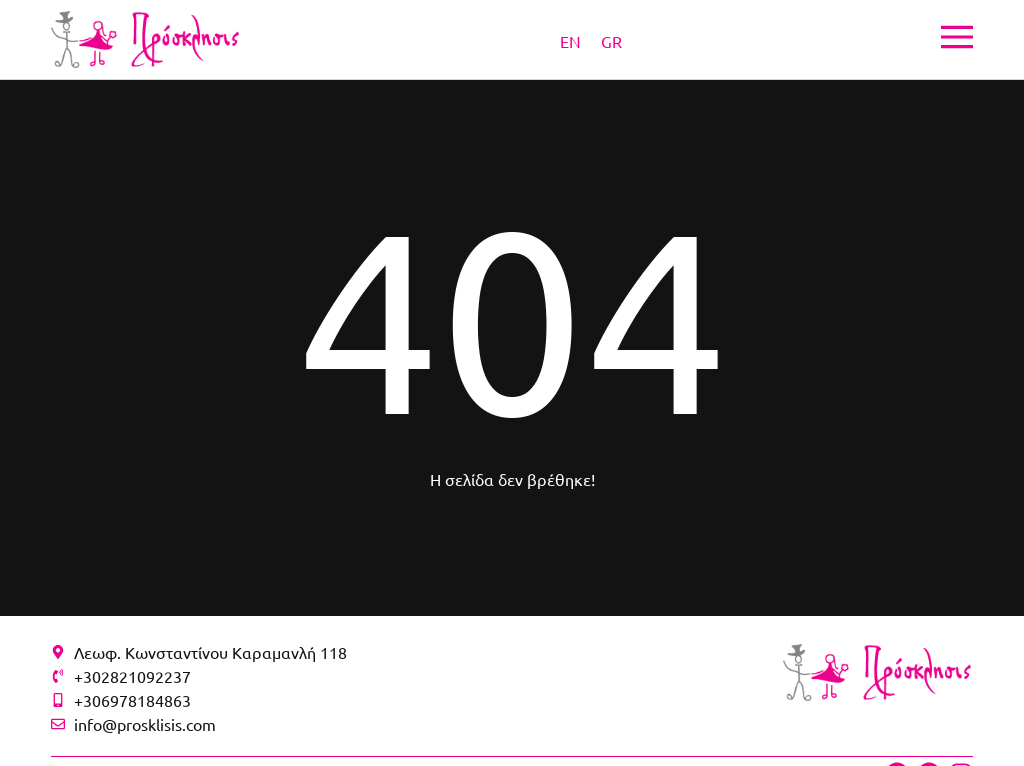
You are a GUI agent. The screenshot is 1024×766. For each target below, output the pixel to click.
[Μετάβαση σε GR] (611, 40)
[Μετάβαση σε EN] (570, 40)
